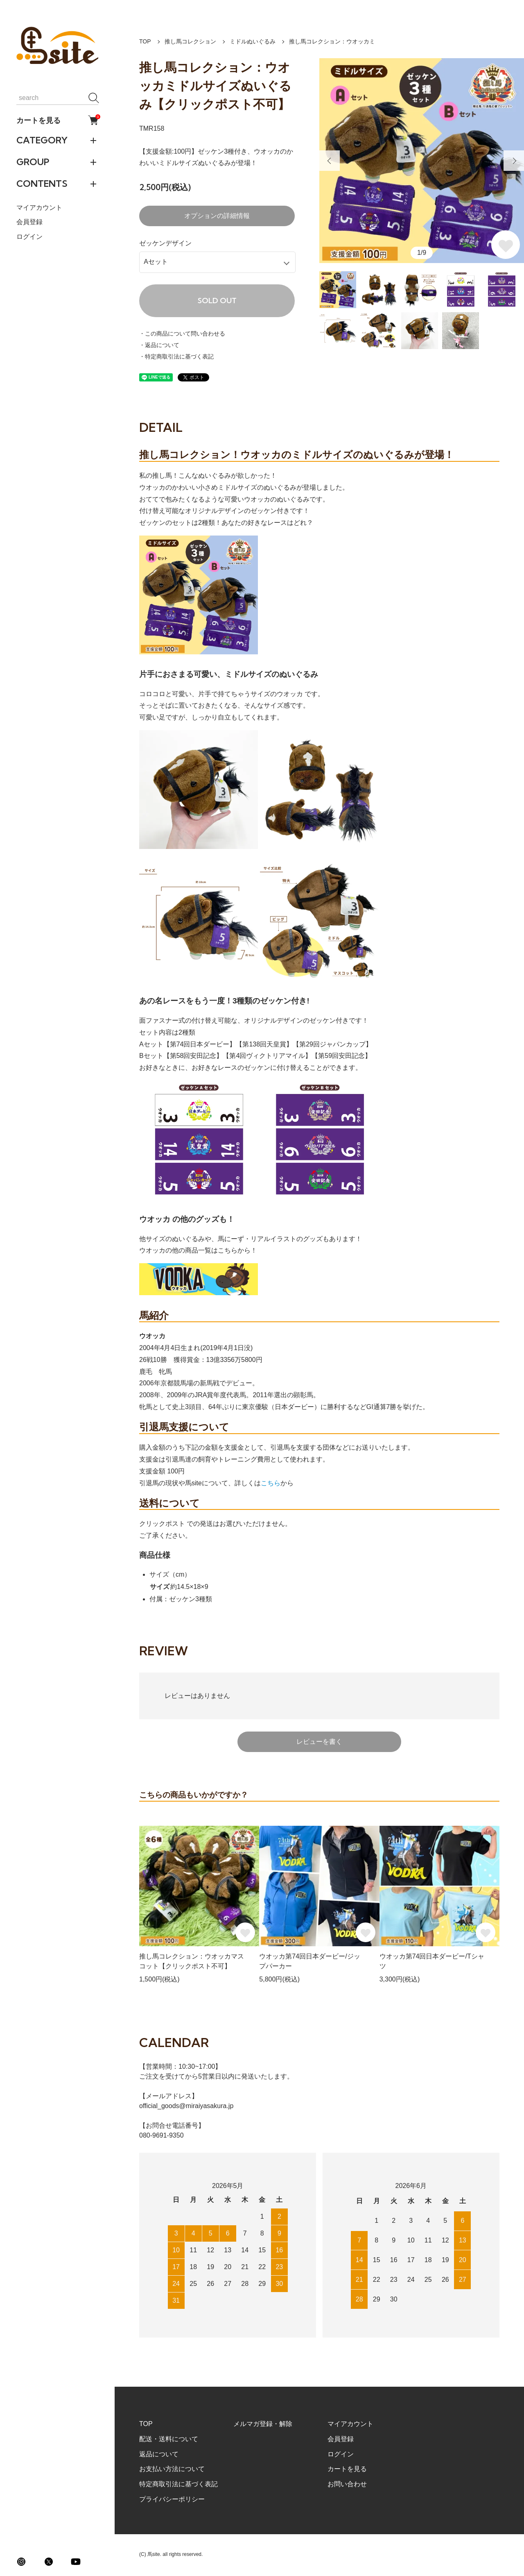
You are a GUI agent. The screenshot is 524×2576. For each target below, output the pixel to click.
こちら (270, 1483)
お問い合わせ (347, 2484)
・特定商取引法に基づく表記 (176, 356)
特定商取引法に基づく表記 (178, 2484)
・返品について (159, 345)
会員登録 (29, 221)
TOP (145, 41)
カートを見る (57, 120)
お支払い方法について (172, 2468)
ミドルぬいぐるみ (253, 41)
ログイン (29, 236)
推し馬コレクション (190, 41)
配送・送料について (168, 2438)
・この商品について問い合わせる (182, 333)
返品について (158, 2454)
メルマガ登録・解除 (262, 2423)
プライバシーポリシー (172, 2499)
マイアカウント (39, 207)
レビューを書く (319, 1741)
